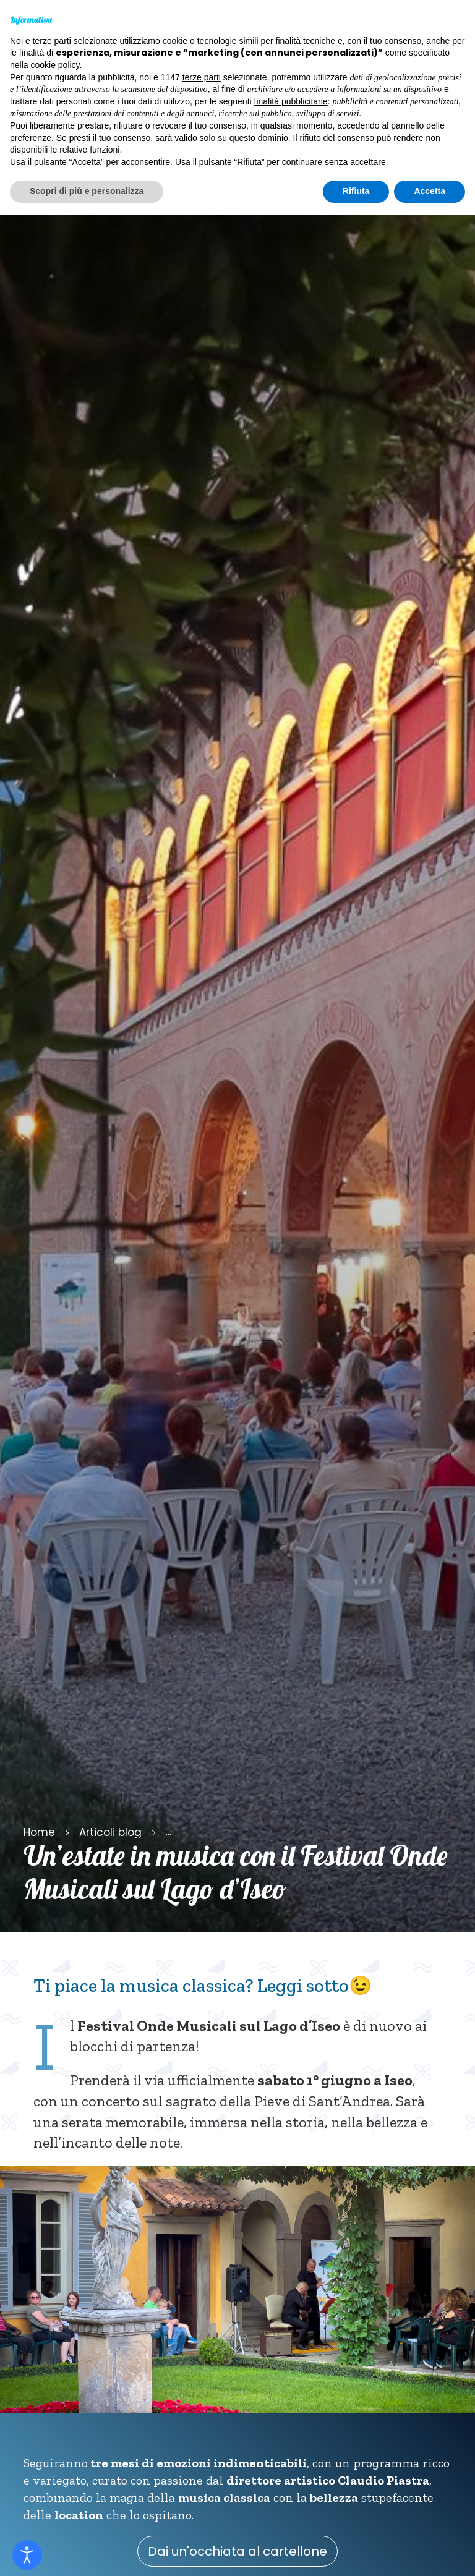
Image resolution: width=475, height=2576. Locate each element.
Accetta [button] (429, 191)
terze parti (201, 77)
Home (39, 1832)
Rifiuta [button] (356, 191)
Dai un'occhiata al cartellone (237, 2551)
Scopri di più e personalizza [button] (86, 191)
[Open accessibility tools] (27, 2555)
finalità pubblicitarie (291, 101)
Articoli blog (110, 1832)
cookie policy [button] (54, 65)
